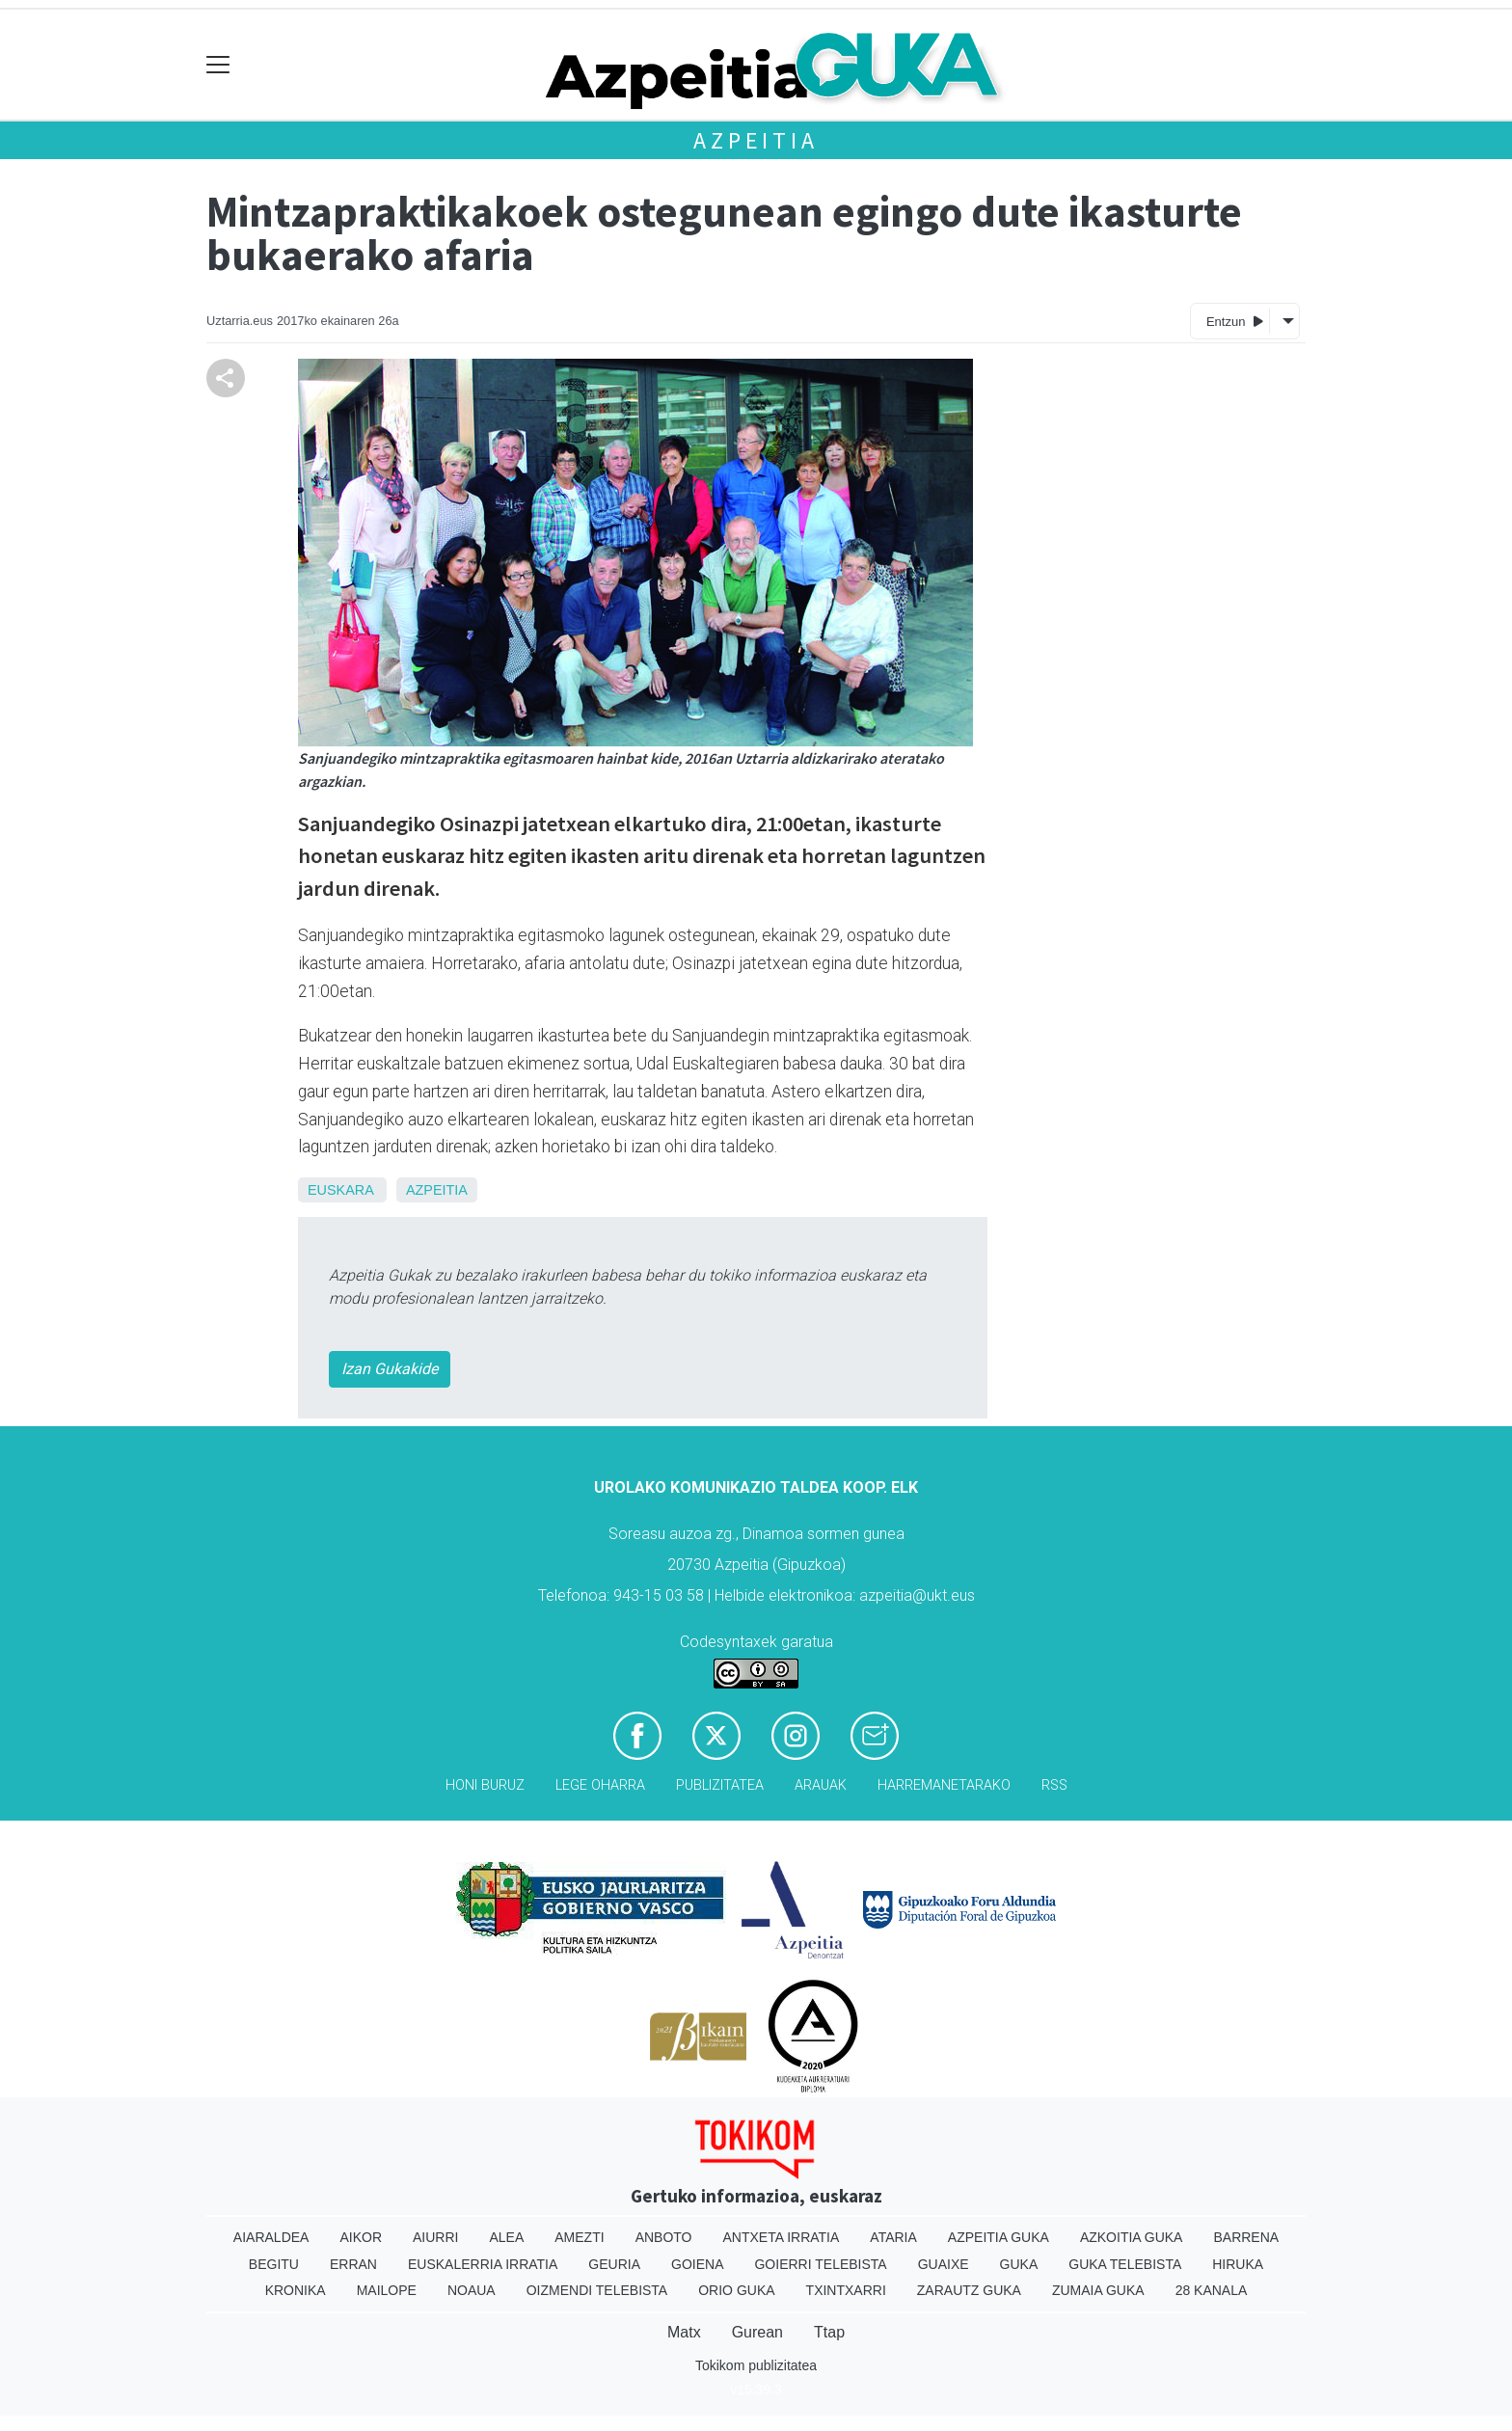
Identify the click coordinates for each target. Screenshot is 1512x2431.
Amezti (579, 2237)
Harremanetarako (944, 1785)
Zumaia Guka (1098, 2290)
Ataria (893, 2237)
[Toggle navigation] (218, 65)
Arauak (821, 1785)
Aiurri (435, 2237)
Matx (684, 2332)
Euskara (340, 1190)
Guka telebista (1124, 2264)
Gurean (757, 2332)
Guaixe (943, 2264)
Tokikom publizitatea (756, 2365)
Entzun (1234, 320)
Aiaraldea (271, 2237)
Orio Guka (736, 2290)
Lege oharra (600, 1785)
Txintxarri (846, 2290)
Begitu (274, 2264)
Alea (506, 2237)
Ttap (829, 2332)
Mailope (387, 2290)
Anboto (663, 2237)
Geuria (614, 2264)
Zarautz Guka (969, 2290)
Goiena (697, 2264)
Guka (1019, 2264)
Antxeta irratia (781, 2237)
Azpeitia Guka (998, 2237)
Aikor (360, 2237)
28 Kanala (1211, 2290)
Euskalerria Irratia (482, 2264)
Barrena (1246, 2237)
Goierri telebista (820, 2264)
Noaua (471, 2290)
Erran (353, 2264)
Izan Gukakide (389, 1369)
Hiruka (1237, 2264)
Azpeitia (755, 140)
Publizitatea (720, 1785)
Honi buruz (485, 1785)
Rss (1054, 1785)
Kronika (295, 2290)
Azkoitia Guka (1131, 2237)
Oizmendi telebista (597, 2290)
